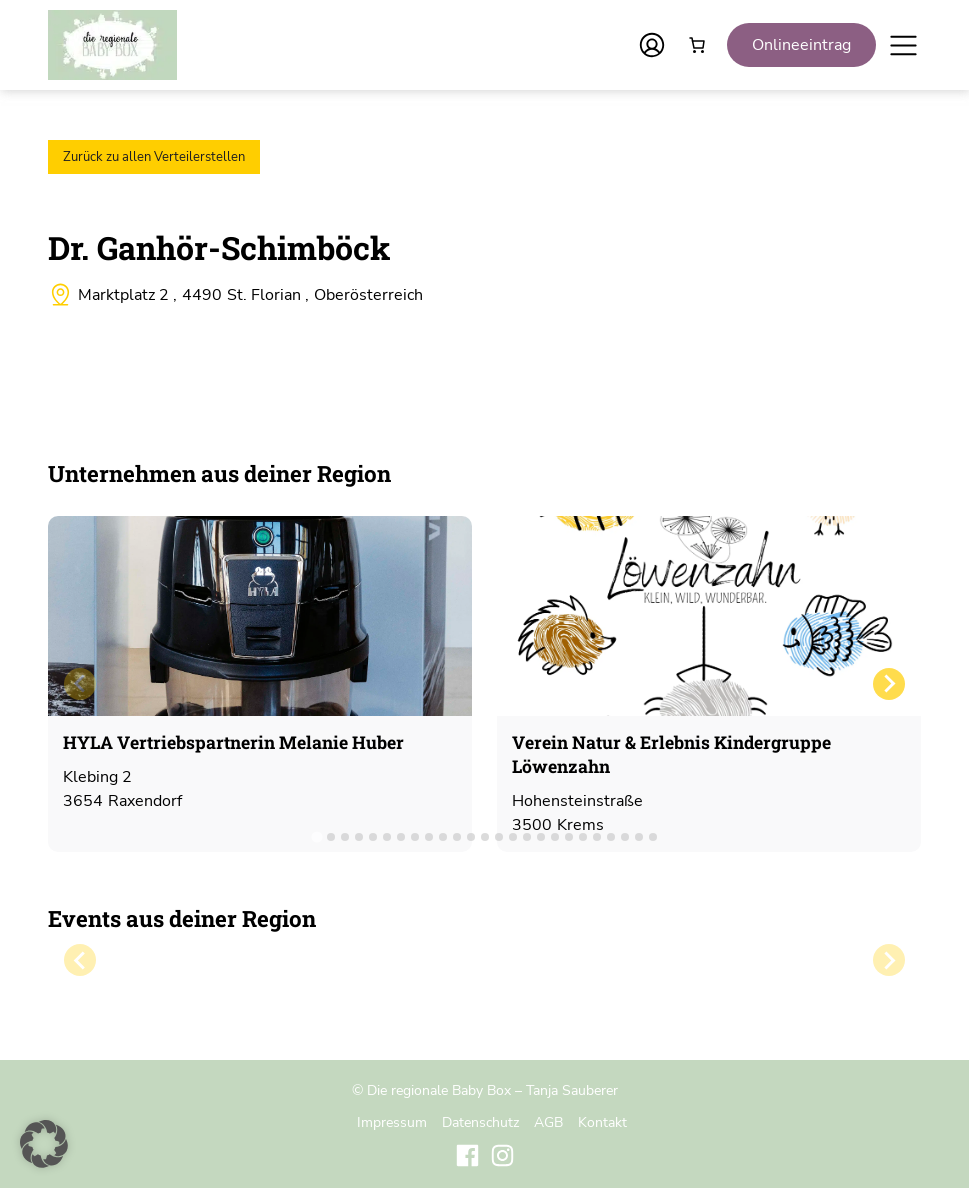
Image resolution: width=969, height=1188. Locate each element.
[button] (44, 1144)
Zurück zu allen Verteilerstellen (154, 157)
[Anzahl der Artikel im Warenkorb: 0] (697, 45)
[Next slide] (889, 684)
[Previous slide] (80, 684)
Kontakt (602, 1122)
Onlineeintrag (801, 45)
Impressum (392, 1122)
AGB (548, 1122)
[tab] (316, 836)
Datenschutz (480, 1122)
